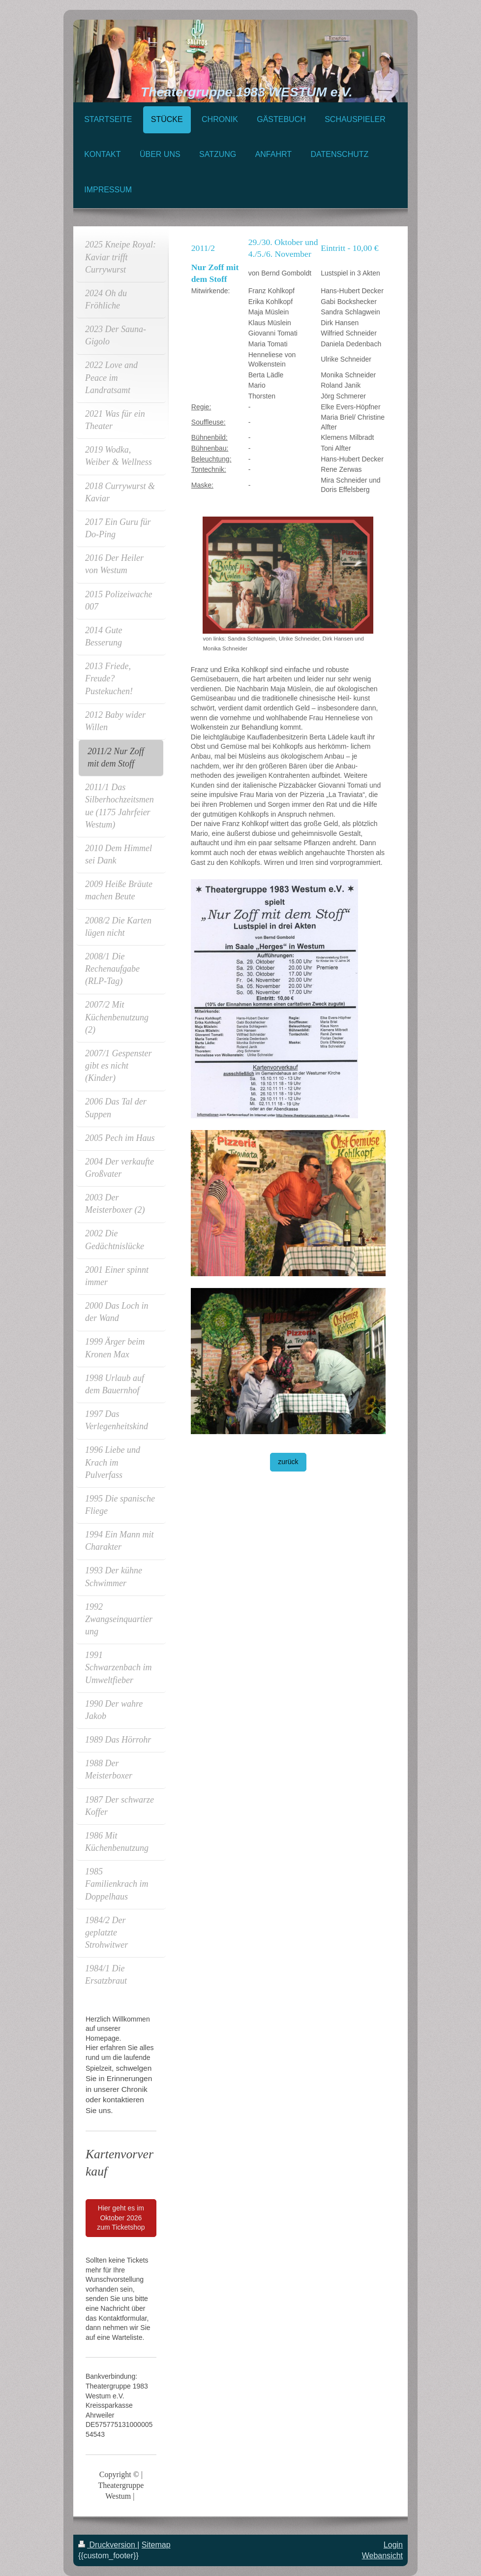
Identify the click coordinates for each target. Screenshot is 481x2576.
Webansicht (382, 2555)
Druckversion (107, 2545)
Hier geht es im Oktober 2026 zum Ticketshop (121, 2217)
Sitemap (156, 2545)
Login (393, 2545)
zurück (288, 1462)
